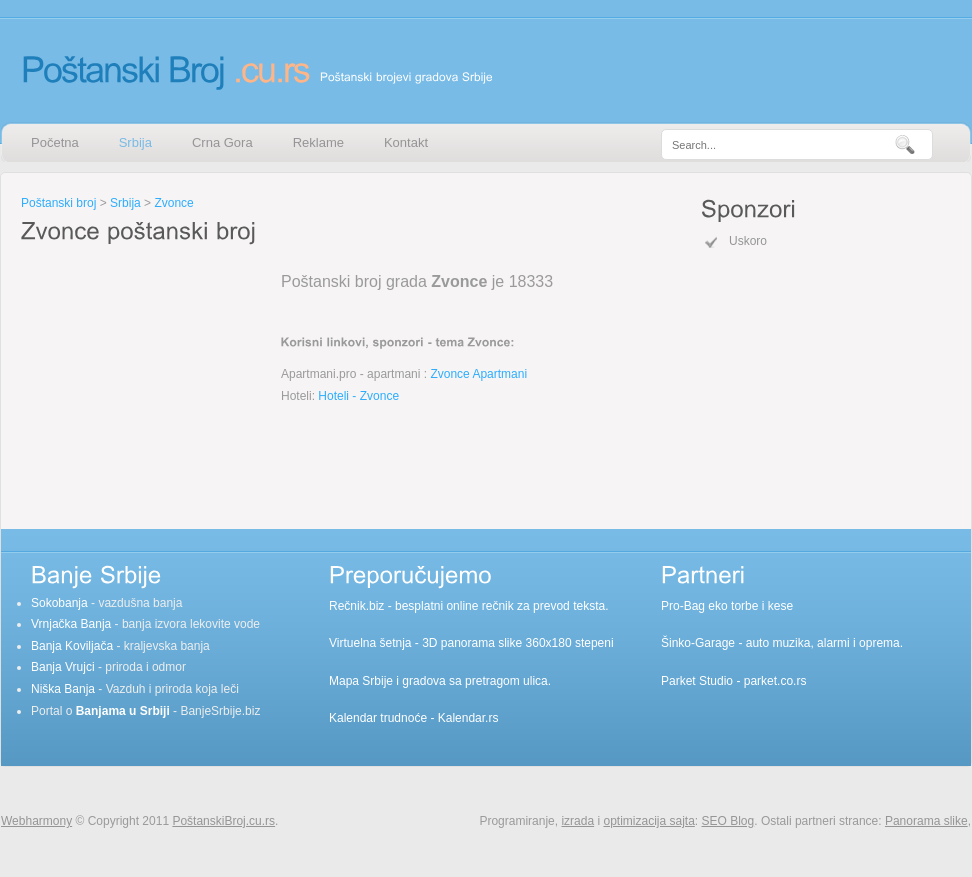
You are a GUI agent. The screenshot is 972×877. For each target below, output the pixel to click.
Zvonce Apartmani (478, 374)
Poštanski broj (58, 203)
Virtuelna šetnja (370, 643)
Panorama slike (926, 821)
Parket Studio (697, 681)
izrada (577, 821)
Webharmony (36, 821)
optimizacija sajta (648, 821)
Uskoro (748, 241)
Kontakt (406, 142)
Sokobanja (59, 603)
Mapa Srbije (361, 681)
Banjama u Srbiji (123, 711)
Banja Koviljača (72, 646)
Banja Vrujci (63, 667)
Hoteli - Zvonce (358, 396)
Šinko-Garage (698, 643)
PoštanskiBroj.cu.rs (223, 821)
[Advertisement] (146, 374)
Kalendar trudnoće (378, 718)
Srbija (135, 142)
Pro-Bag (683, 606)
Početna (55, 142)
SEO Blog (728, 821)
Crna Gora (222, 142)
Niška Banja (63, 689)
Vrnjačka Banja (71, 624)
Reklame (318, 142)
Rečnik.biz (356, 606)
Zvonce (173, 203)
